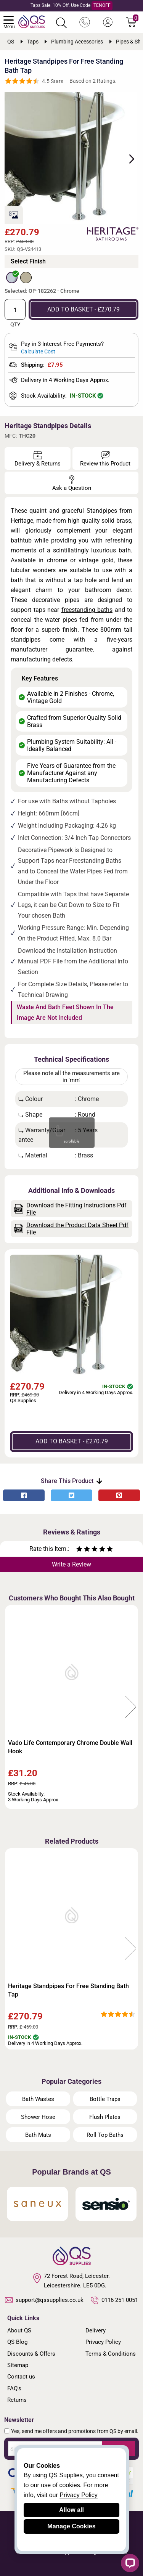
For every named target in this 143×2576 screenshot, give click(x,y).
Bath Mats (38, 2134)
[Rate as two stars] (83, 1550)
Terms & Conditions (110, 2353)
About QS (19, 2330)
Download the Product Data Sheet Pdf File (71, 1228)
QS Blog (17, 2341)
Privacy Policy (103, 2341)
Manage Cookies (71, 2526)
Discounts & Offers (31, 2353)
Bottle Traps (105, 2099)
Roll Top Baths (105, 2134)
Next (127, 158)
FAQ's (14, 2388)
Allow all (71, 2510)
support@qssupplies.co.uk (44, 2300)
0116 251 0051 (114, 2300)
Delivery (95, 2330)
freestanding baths (87, 609)
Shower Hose (38, 2117)
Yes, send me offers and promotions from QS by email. (74, 2431)
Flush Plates (105, 2117)
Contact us (21, 2376)
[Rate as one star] (79, 1550)
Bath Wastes (38, 2099)
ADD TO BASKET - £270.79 (83, 309)
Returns (17, 2399)
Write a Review (71, 1564)
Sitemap (17, 2365)
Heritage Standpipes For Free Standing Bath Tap (68, 1990)
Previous (12, 1707)
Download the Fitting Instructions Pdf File (70, 1209)
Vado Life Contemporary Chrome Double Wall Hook (70, 1747)
